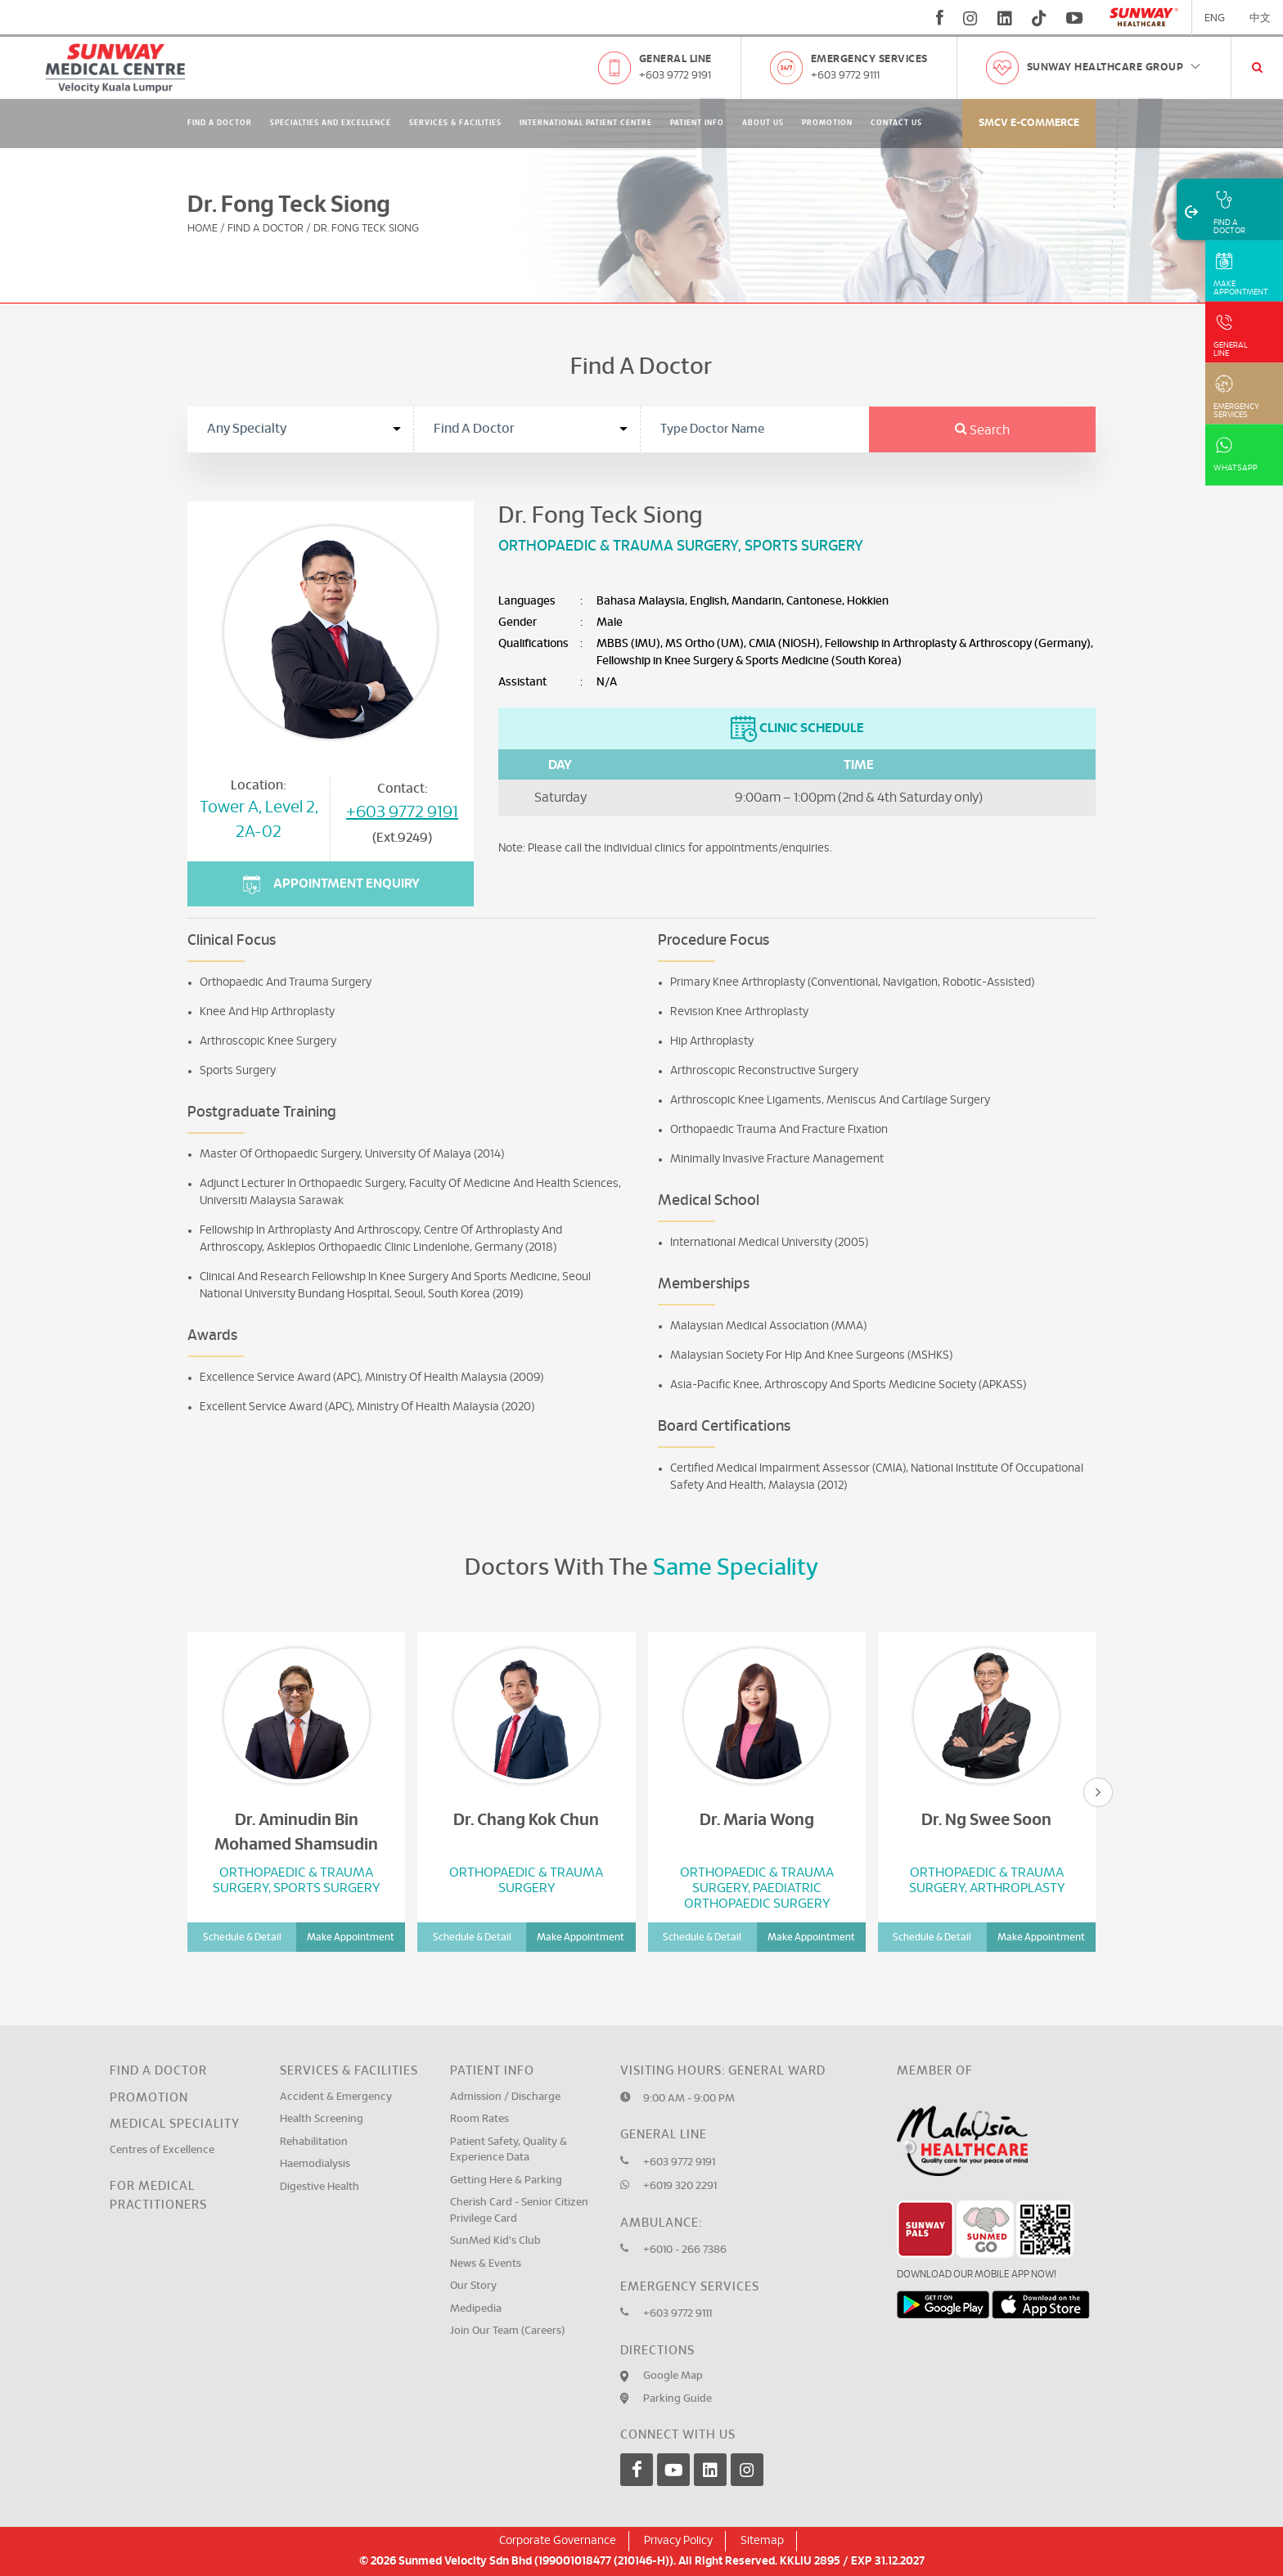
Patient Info (697, 123)
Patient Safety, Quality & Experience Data (508, 2150)
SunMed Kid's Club (495, 2241)
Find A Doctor (219, 123)
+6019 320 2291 (680, 2186)
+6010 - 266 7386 (685, 2250)
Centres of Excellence (162, 2150)
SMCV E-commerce (1029, 123)
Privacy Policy (678, 2541)
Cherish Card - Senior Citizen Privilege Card (519, 2210)
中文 (1260, 18)
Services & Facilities (455, 123)
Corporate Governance (557, 2541)
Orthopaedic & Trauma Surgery (618, 546)
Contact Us (896, 123)
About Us (763, 123)
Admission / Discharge (505, 2097)
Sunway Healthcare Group (1115, 67)
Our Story (473, 2286)
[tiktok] (1039, 18)
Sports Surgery (804, 546)
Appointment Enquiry (331, 884)
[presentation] (1098, 1792)
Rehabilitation (314, 2142)
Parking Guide (677, 2399)
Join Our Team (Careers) (507, 2331)
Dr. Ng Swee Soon (986, 1820)
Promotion (827, 123)
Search (982, 430)
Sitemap (762, 2541)
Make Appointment (350, 1937)
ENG (1214, 18)
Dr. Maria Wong (757, 1820)
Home (202, 228)
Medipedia (476, 2309)
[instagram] (970, 18)
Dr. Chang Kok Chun (526, 1820)
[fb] (939, 18)
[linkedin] (1005, 18)
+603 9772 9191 (675, 75)
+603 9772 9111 (845, 75)
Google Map (673, 2376)
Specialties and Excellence (330, 123)
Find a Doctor (158, 2071)
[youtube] (1076, 18)
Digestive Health (319, 2187)
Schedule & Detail (242, 1937)
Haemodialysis (315, 2164)
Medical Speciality (175, 2124)
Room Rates (479, 2119)
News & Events (485, 2264)
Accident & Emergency (336, 2097)
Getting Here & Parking (506, 2180)
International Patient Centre (586, 123)
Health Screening (321, 2119)
